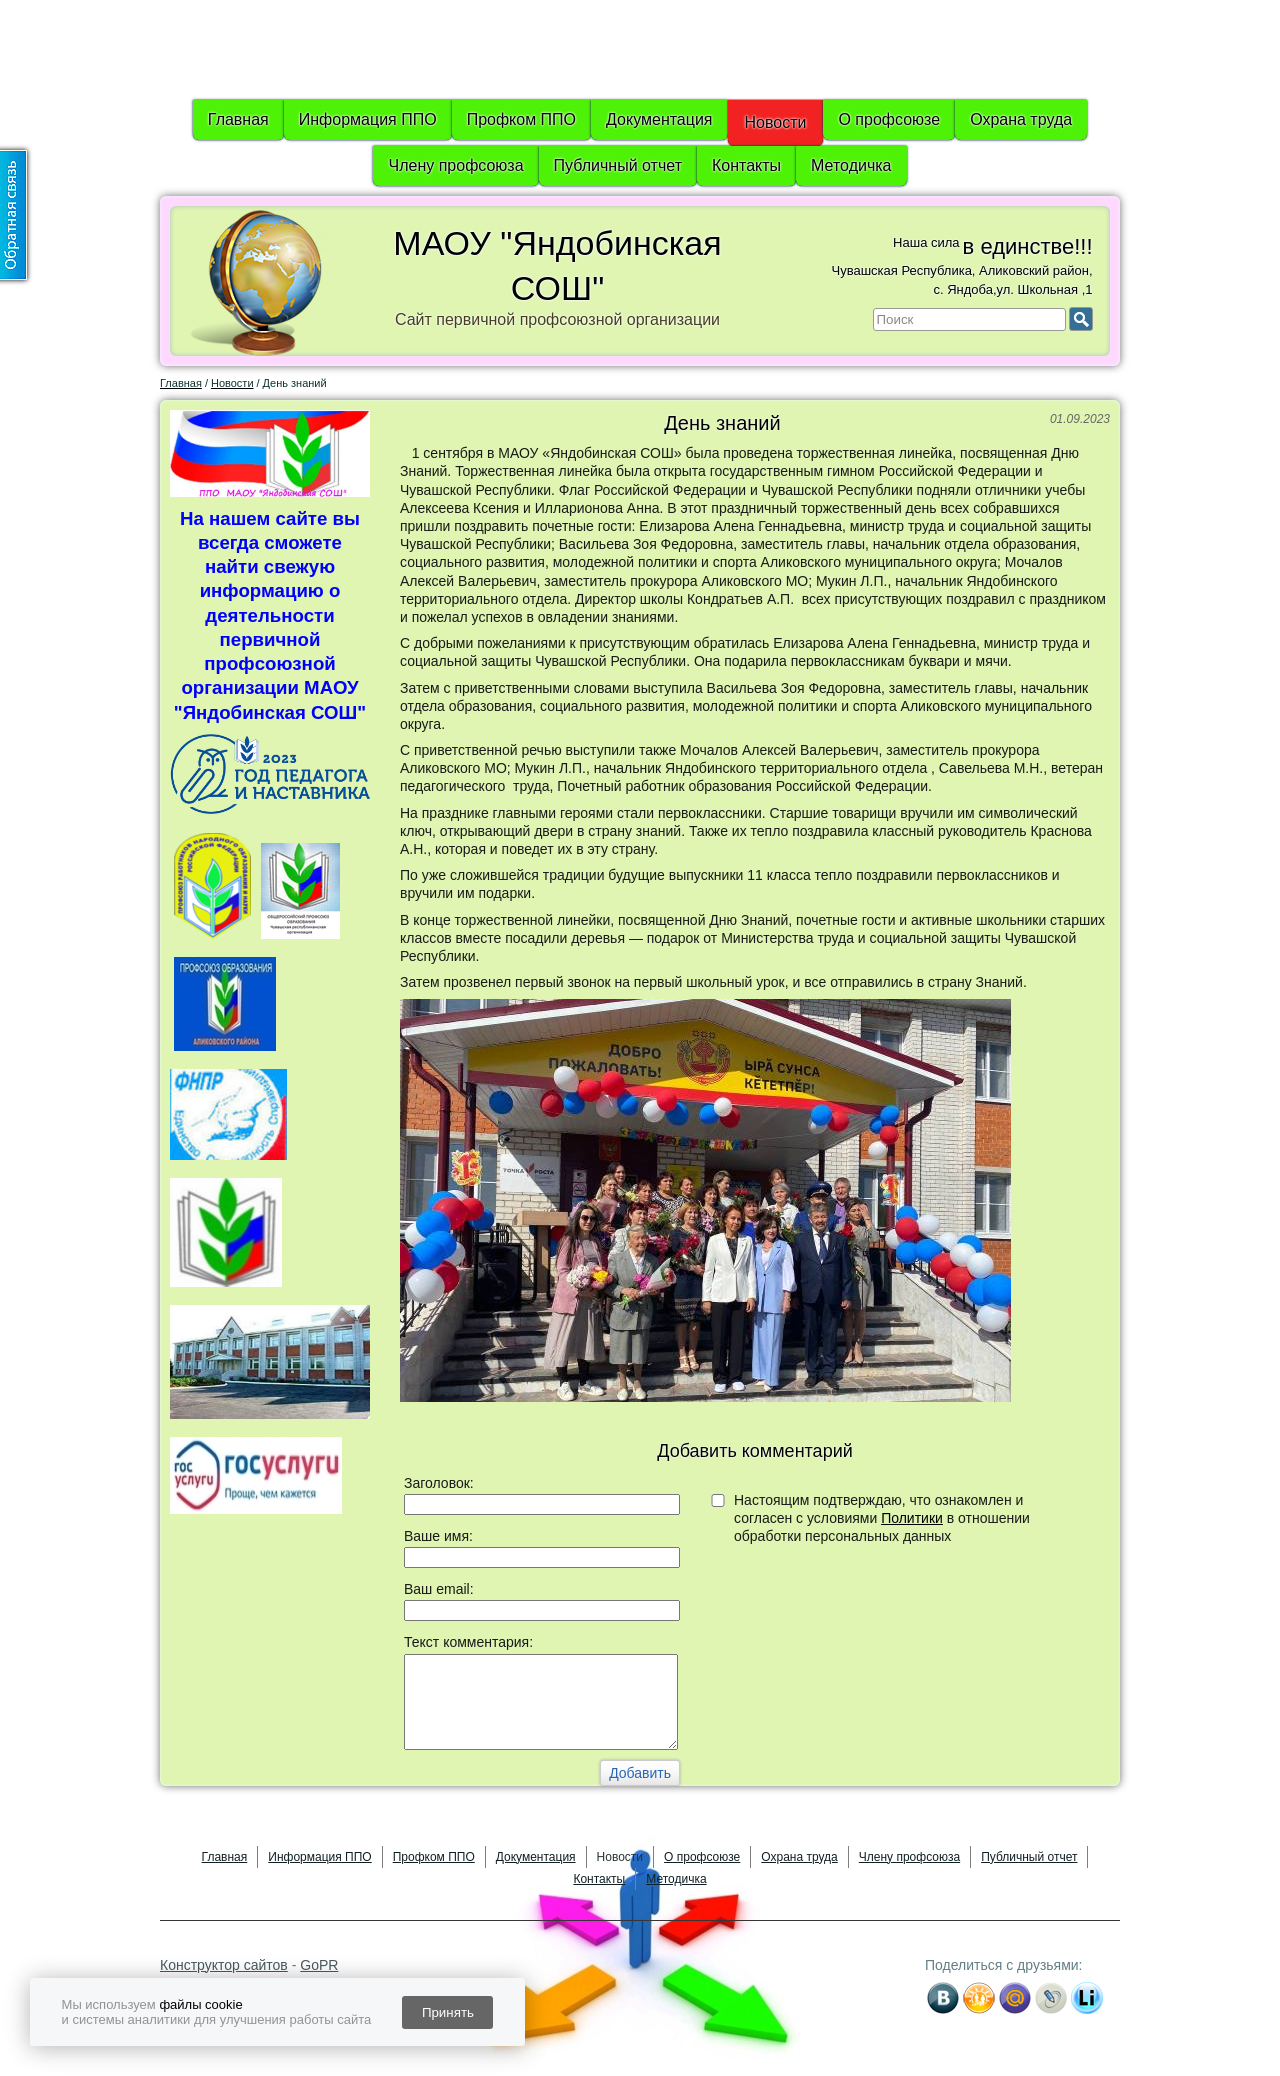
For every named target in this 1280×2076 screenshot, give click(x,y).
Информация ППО (368, 119)
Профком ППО (521, 119)
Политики (912, 1518)
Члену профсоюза (455, 165)
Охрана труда (1021, 119)
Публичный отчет (618, 165)
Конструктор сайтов (224, 1965)
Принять (448, 2012)
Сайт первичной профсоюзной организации (557, 319)
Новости (776, 122)
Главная (238, 119)
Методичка (851, 165)
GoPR (319, 1965)
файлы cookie (200, 2004)
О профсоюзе (889, 119)
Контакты (746, 165)
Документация (659, 119)
